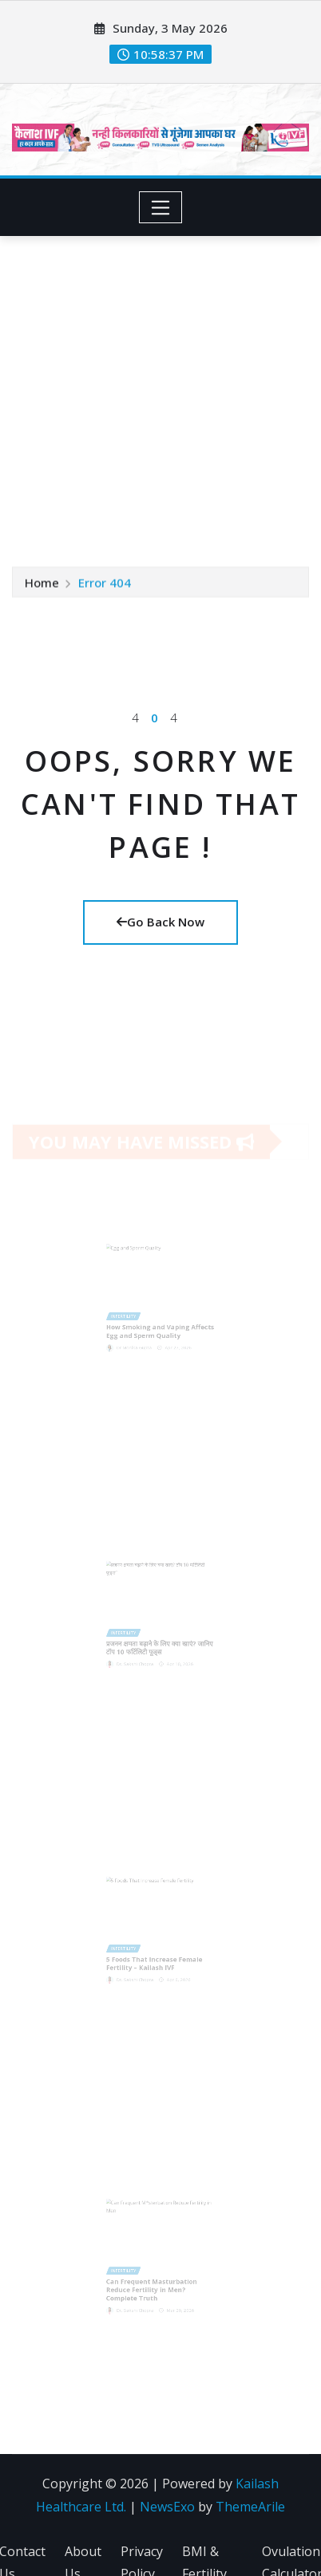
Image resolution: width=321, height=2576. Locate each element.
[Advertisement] (149, 393)
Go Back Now (160, 922)
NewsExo (167, 2506)
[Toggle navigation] (161, 207)
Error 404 (104, 582)
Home (42, 582)
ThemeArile (250, 2506)
